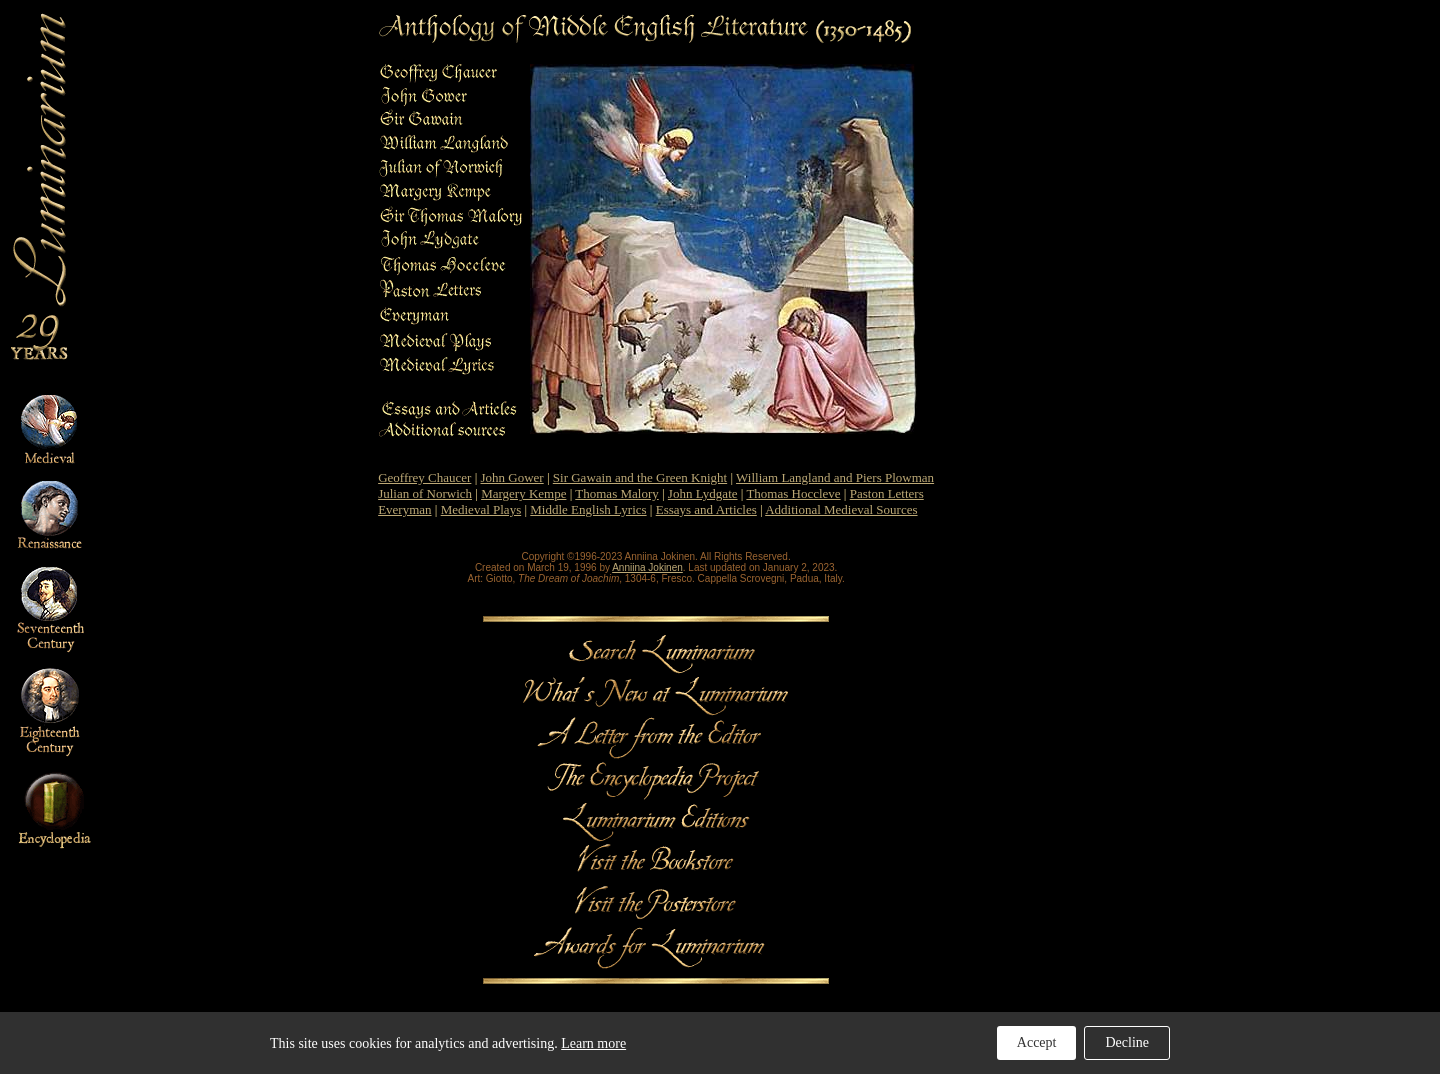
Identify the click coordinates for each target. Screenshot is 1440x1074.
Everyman (404, 509)
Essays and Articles (706, 509)
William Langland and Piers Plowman (835, 477)
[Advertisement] (1356, 311)
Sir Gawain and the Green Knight (640, 477)
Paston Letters (887, 493)
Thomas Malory (616, 493)
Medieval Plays (481, 509)
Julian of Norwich (425, 493)
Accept (1037, 1042)
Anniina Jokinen (647, 567)
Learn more (593, 1043)
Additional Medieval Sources (841, 509)
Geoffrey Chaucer (424, 477)
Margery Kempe (523, 493)
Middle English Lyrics (588, 509)
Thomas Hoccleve (793, 493)
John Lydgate (703, 493)
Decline (1127, 1042)
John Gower (512, 477)
